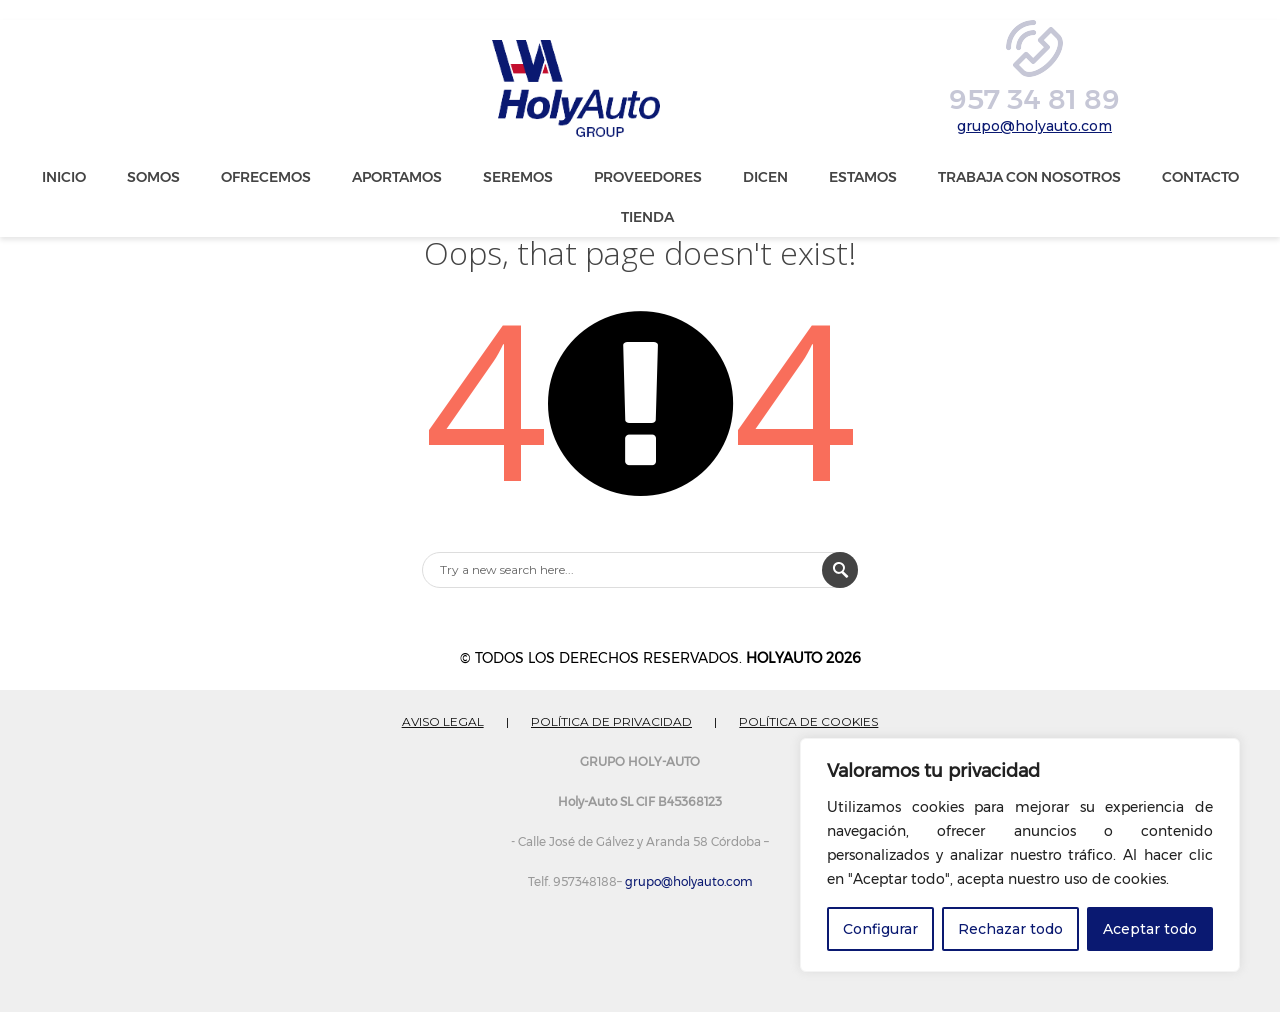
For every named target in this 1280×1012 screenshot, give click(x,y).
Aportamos (397, 177)
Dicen (765, 177)
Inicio (64, 177)
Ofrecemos (266, 177)
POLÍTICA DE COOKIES (808, 721)
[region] (1020, 855)
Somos (153, 177)
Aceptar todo (1150, 929)
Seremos (518, 177)
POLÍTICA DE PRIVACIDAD (611, 721)
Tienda (647, 217)
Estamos (863, 177)
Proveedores (648, 177)
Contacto (1200, 177)
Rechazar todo (1010, 929)
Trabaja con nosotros (1029, 177)
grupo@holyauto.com (1034, 126)
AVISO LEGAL (443, 721)
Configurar (880, 929)
